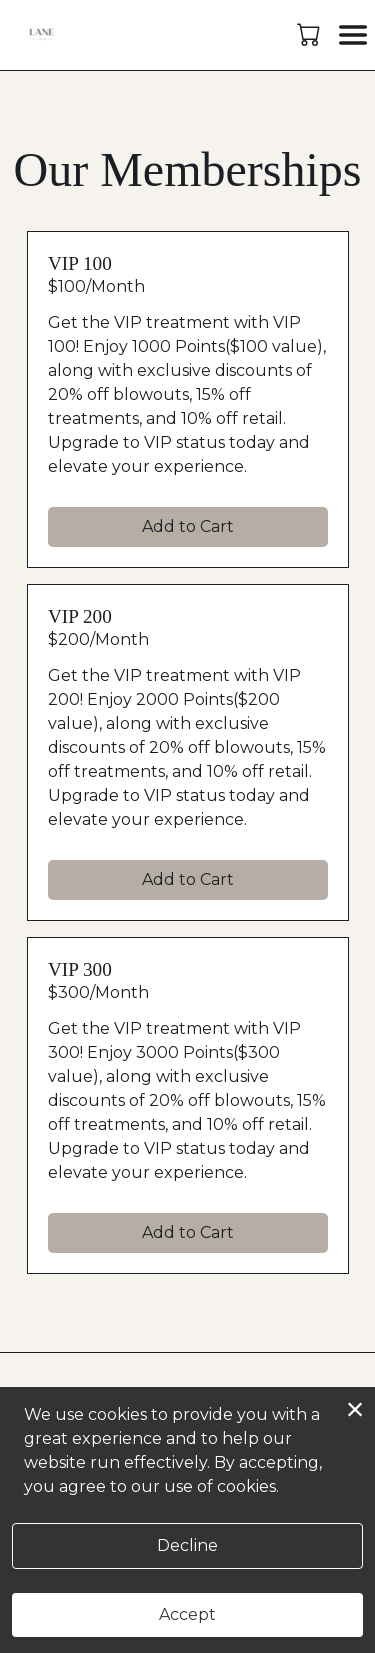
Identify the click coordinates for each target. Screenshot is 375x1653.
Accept (187, 1614)
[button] (310, 34)
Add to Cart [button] (188, 526)
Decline (187, 1545)
